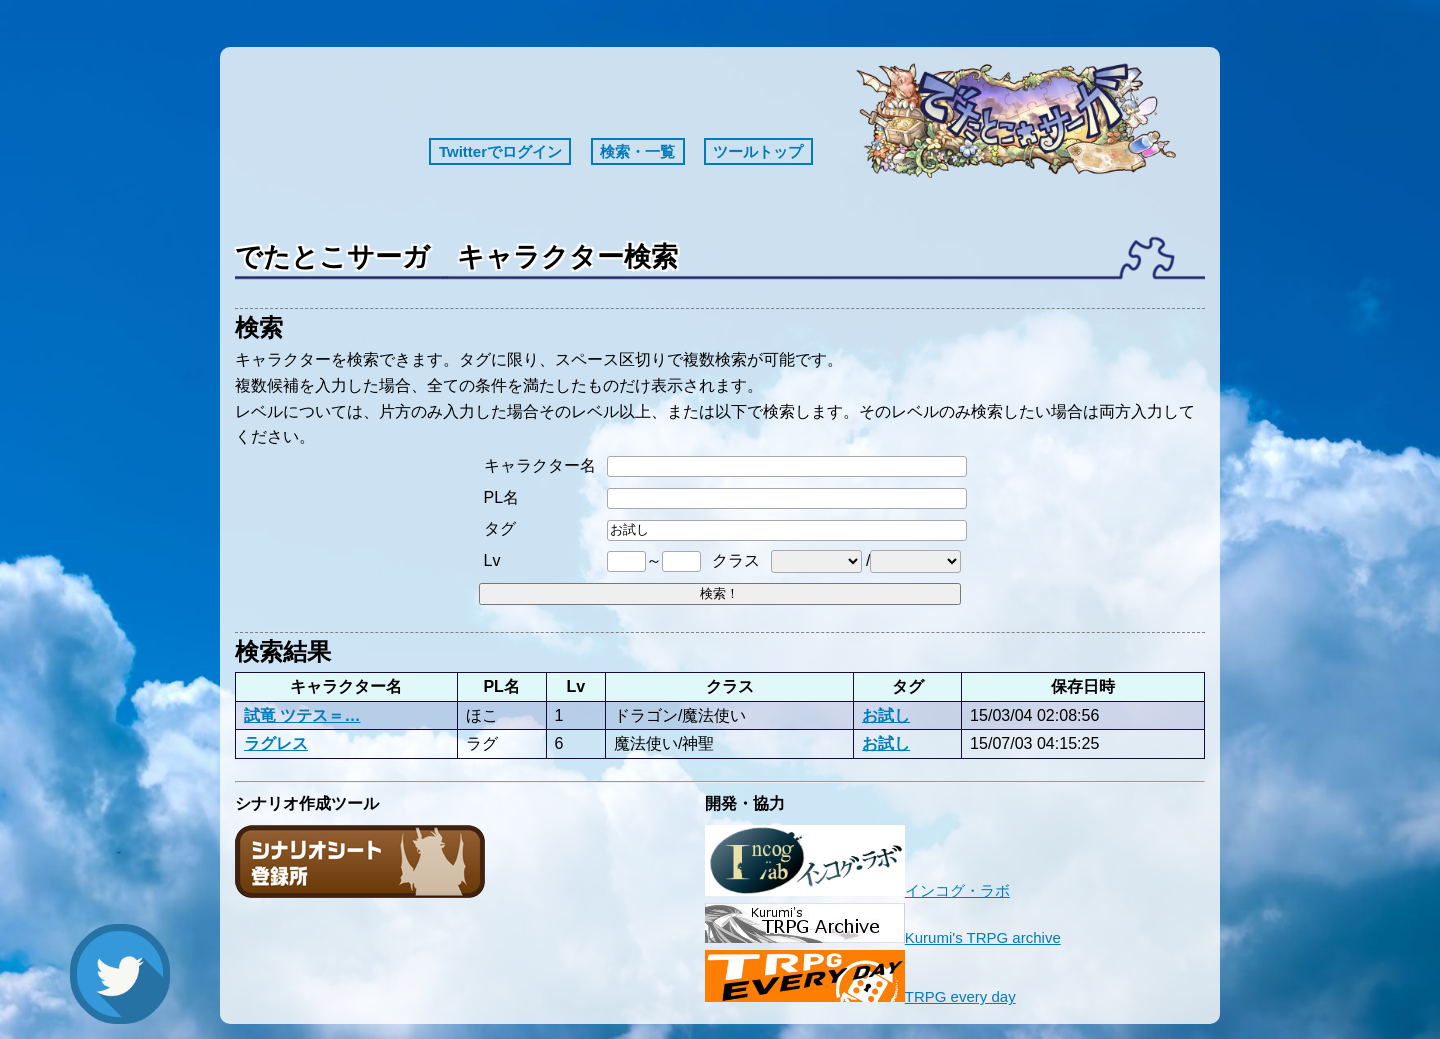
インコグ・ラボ (857, 890)
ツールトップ (758, 151)
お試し (886, 715)
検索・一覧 (637, 151)
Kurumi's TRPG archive (883, 937)
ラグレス (276, 743)
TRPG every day (860, 996)
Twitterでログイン (500, 151)
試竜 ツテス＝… (302, 715)
